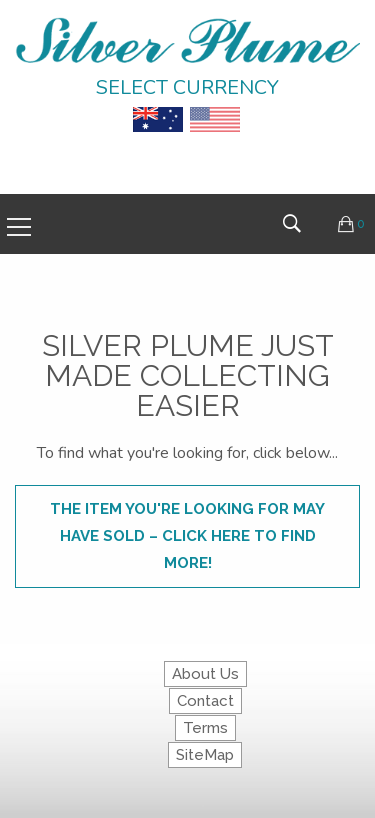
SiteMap (205, 755)
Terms (205, 728)
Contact (205, 701)
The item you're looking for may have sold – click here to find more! (187, 536)
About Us (205, 674)
